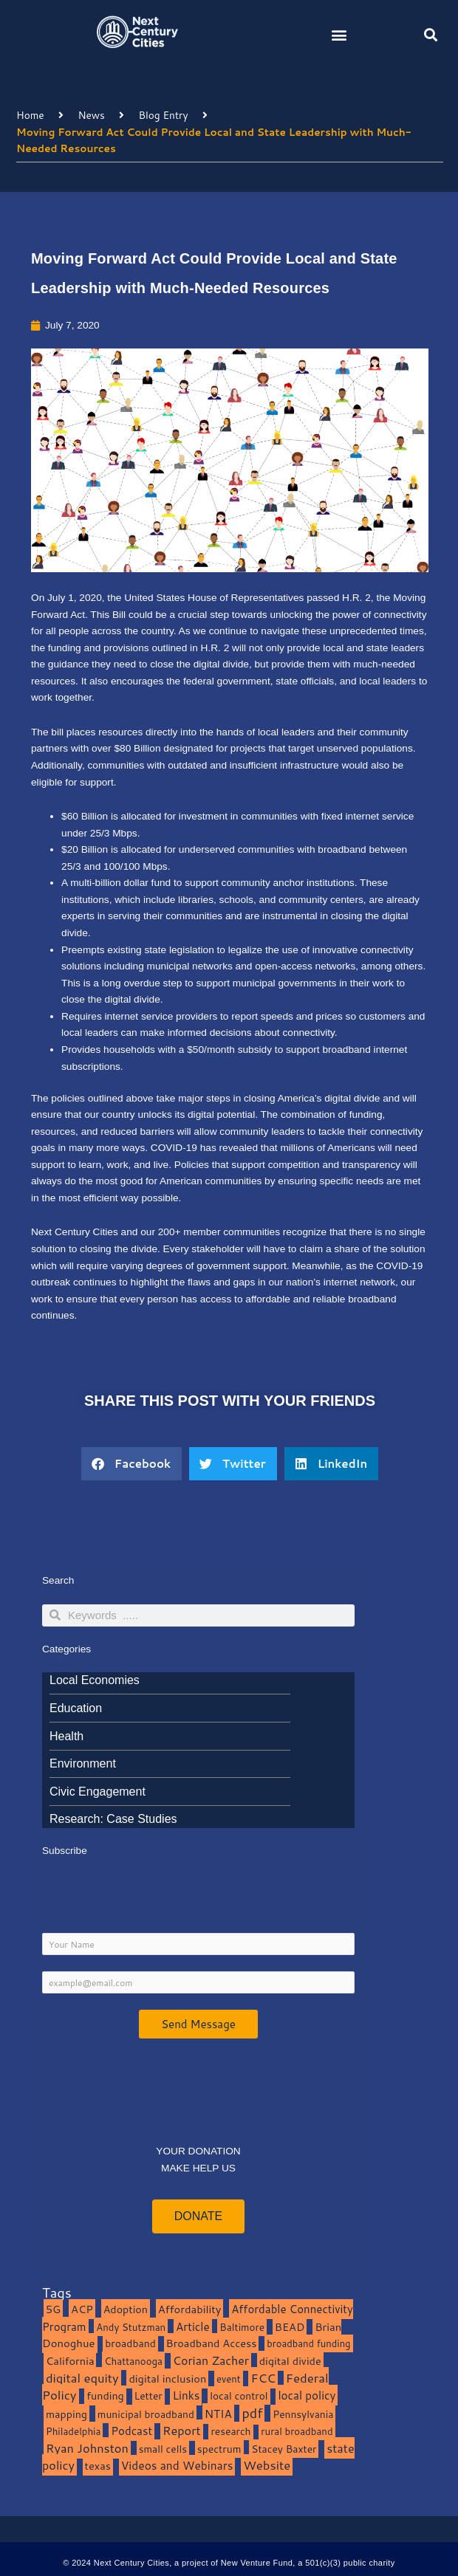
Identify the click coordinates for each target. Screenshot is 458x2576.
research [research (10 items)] (230, 2431)
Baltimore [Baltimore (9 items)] (241, 2327)
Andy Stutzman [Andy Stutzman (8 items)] (130, 2327)
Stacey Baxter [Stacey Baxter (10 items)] (283, 2449)
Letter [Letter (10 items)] (148, 2395)
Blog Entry (163, 115)
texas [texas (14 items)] (98, 2465)
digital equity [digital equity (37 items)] (82, 2377)
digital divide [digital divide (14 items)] (290, 2361)
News (91, 115)
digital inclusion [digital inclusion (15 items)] (167, 2378)
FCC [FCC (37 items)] (263, 2377)
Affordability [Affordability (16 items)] (190, 2309)
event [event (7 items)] (228, 2379)
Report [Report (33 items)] (182, 2430)
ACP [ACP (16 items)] (82, 2309)
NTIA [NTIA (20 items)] (218, 2413)
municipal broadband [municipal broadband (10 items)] (146, 2414)
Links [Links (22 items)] (185, 2395)
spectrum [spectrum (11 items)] (219, 2449)
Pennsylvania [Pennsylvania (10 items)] (303, 2414)
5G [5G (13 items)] (53, 2309)
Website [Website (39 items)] (266, 2464)
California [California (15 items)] (70, 2361)
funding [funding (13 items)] (105, 2395)
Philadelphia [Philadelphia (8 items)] (73, 2431)
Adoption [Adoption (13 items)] (125, 2309)
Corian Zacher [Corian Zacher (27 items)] (211, 2360)
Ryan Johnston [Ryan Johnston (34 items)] (87, 2447)
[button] (339, 34)
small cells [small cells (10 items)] (163, 2449)
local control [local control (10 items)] (238, 2395)
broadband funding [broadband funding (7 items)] (308, 2343)
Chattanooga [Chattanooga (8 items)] (133, 2361)
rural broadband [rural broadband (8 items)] (296, 2431)
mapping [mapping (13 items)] (66, 2414)
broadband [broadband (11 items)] (130, 2343)
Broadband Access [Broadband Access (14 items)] (211, 2343)
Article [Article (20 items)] (193, 2326)
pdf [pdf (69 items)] (252, 2412)
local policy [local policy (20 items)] (306, 2395)
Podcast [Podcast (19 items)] (131, 2430)
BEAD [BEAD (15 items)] (290, 2327)
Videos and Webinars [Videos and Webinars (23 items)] (177, 2465)
